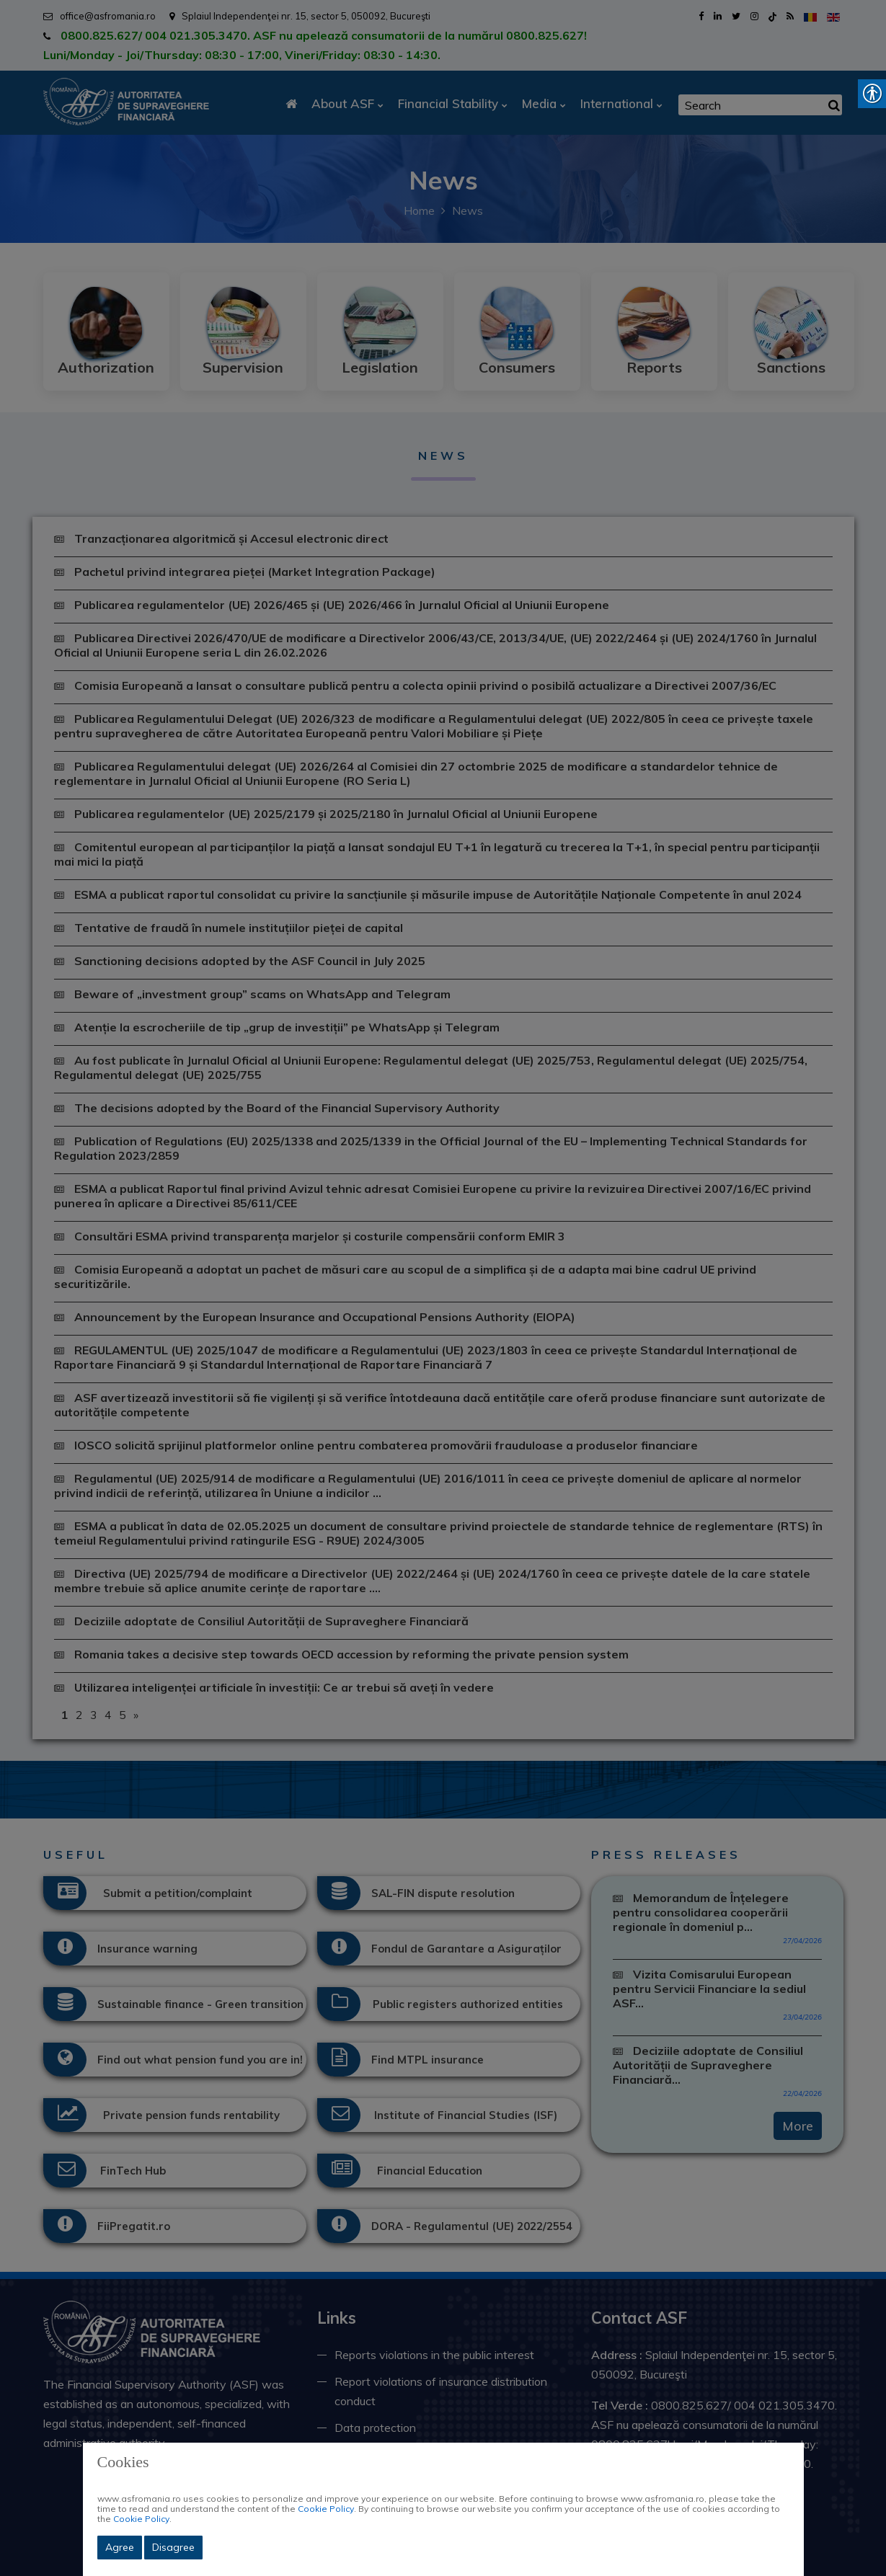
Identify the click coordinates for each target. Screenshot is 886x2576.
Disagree (173, 2547)
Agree (119, 2547)
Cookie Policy (326, 2508)
